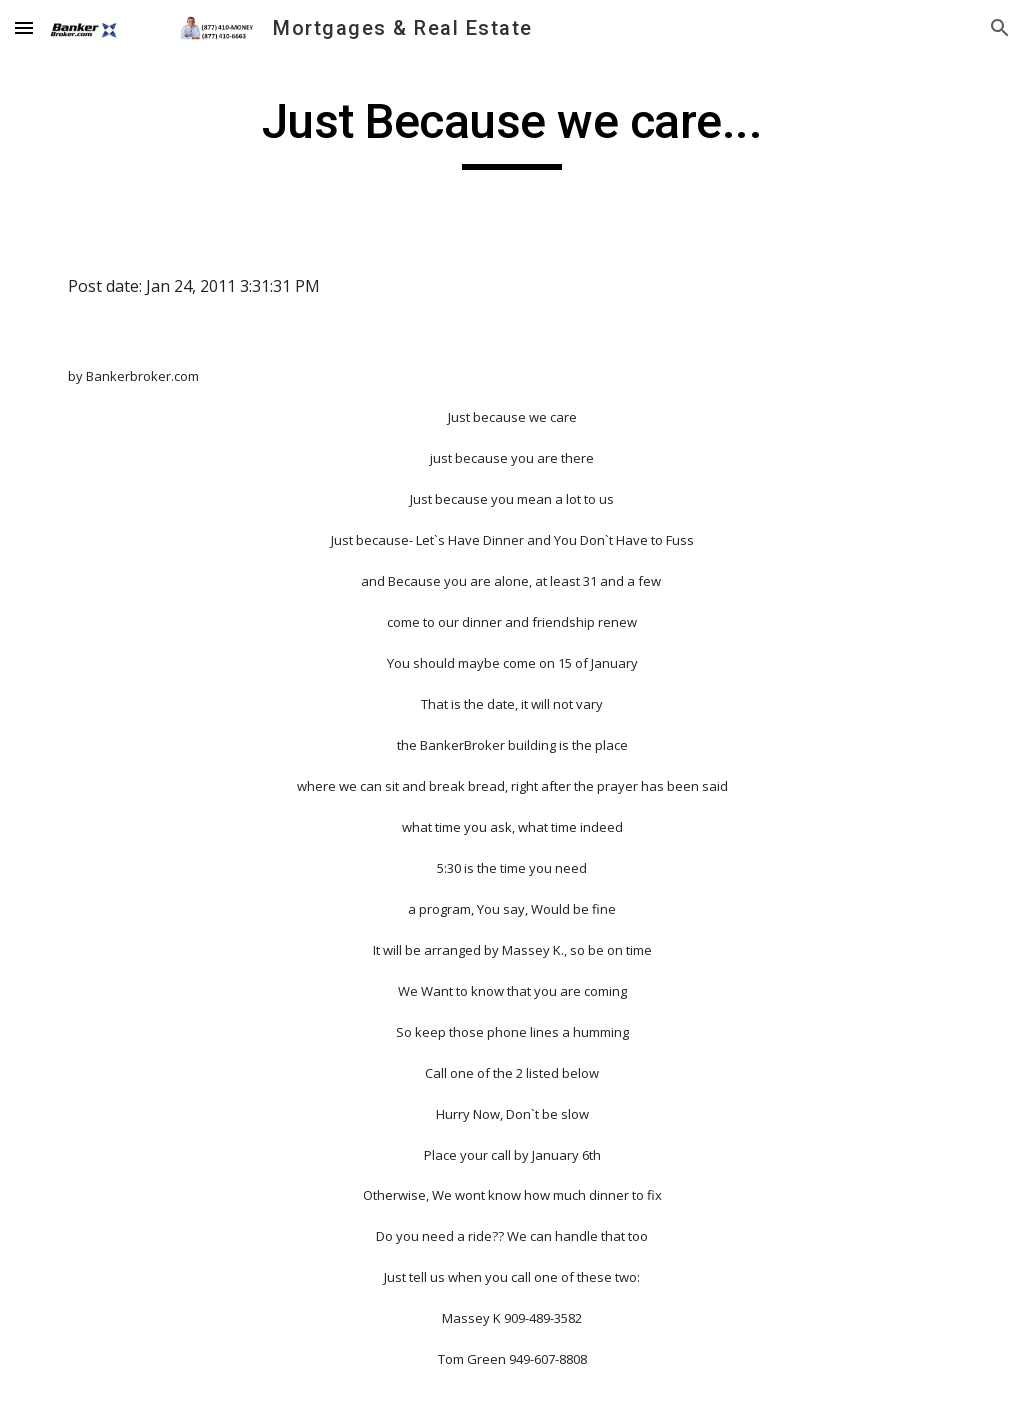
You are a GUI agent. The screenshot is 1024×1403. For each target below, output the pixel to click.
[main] (511, 131)
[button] (24, 27)
